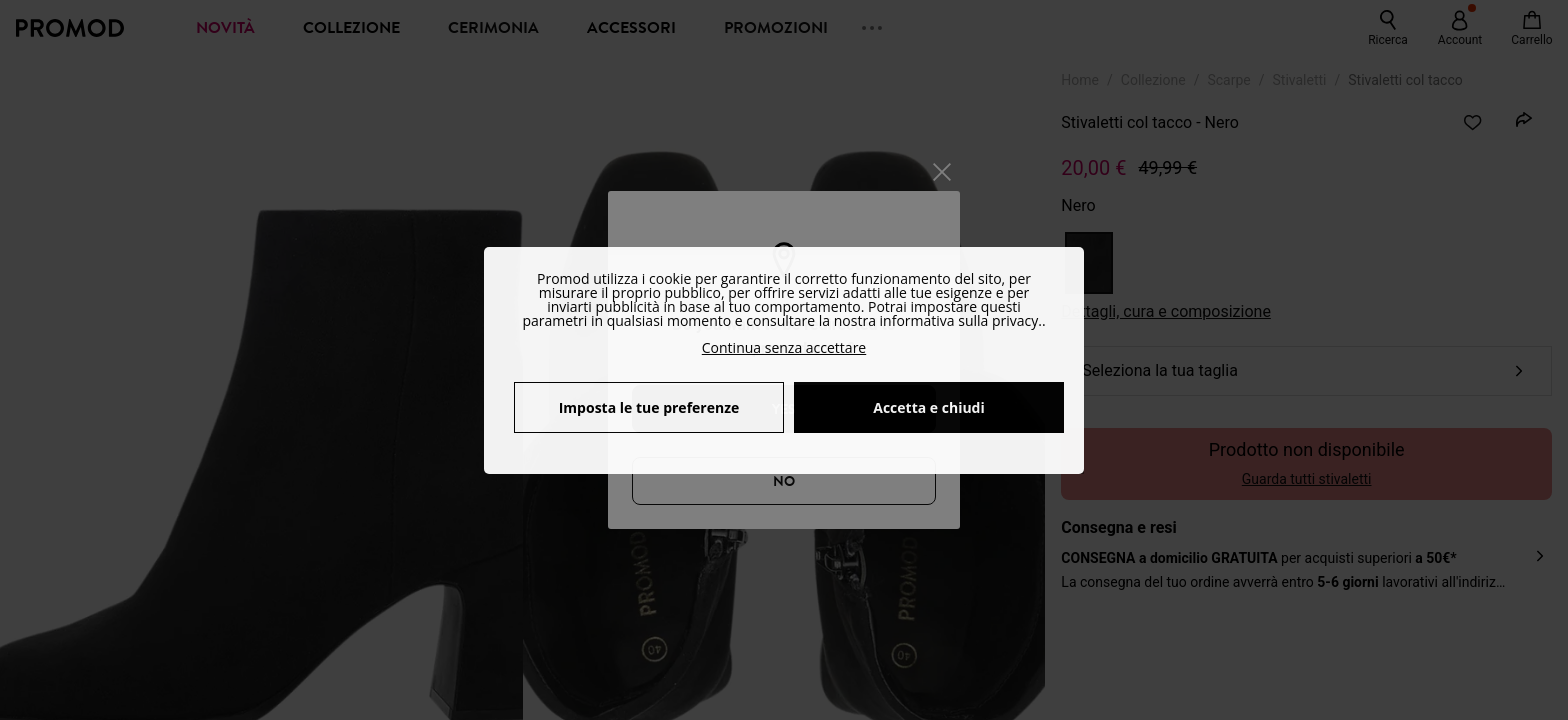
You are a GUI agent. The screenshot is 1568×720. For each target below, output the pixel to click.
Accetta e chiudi (929, 407)
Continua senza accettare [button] (784, 347)
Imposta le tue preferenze (649, 407)
